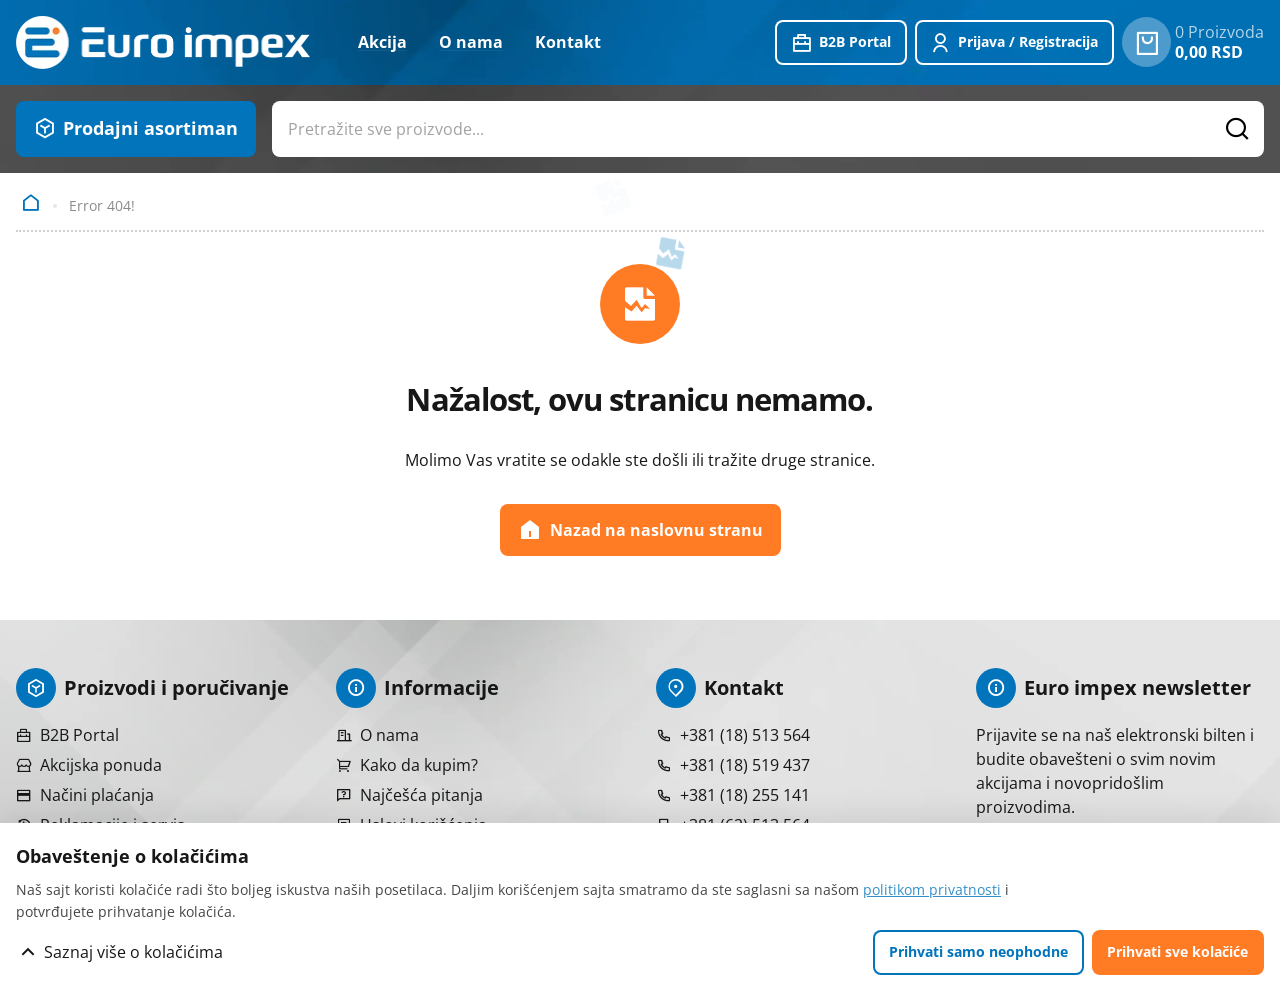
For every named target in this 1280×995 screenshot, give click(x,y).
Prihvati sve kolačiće (1177, 951)
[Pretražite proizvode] (1238, 129)
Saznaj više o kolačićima (133, 952)
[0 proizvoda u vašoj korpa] (1146, 42)
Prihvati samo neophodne (978, 951)
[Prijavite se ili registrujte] (1015, 43)
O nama (471, 42)
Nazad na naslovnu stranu (640, 530)
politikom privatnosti (932, 889)
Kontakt (568, 42)
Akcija (382, 42)
